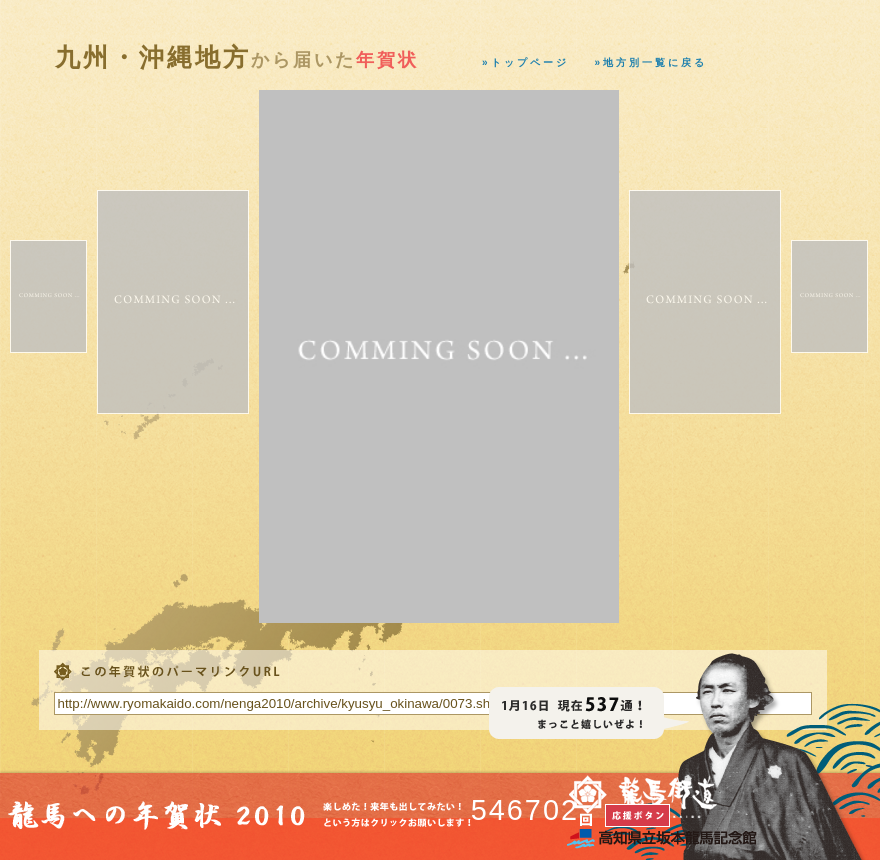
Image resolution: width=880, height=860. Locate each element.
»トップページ (525, 62)
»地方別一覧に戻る (651, 62)
